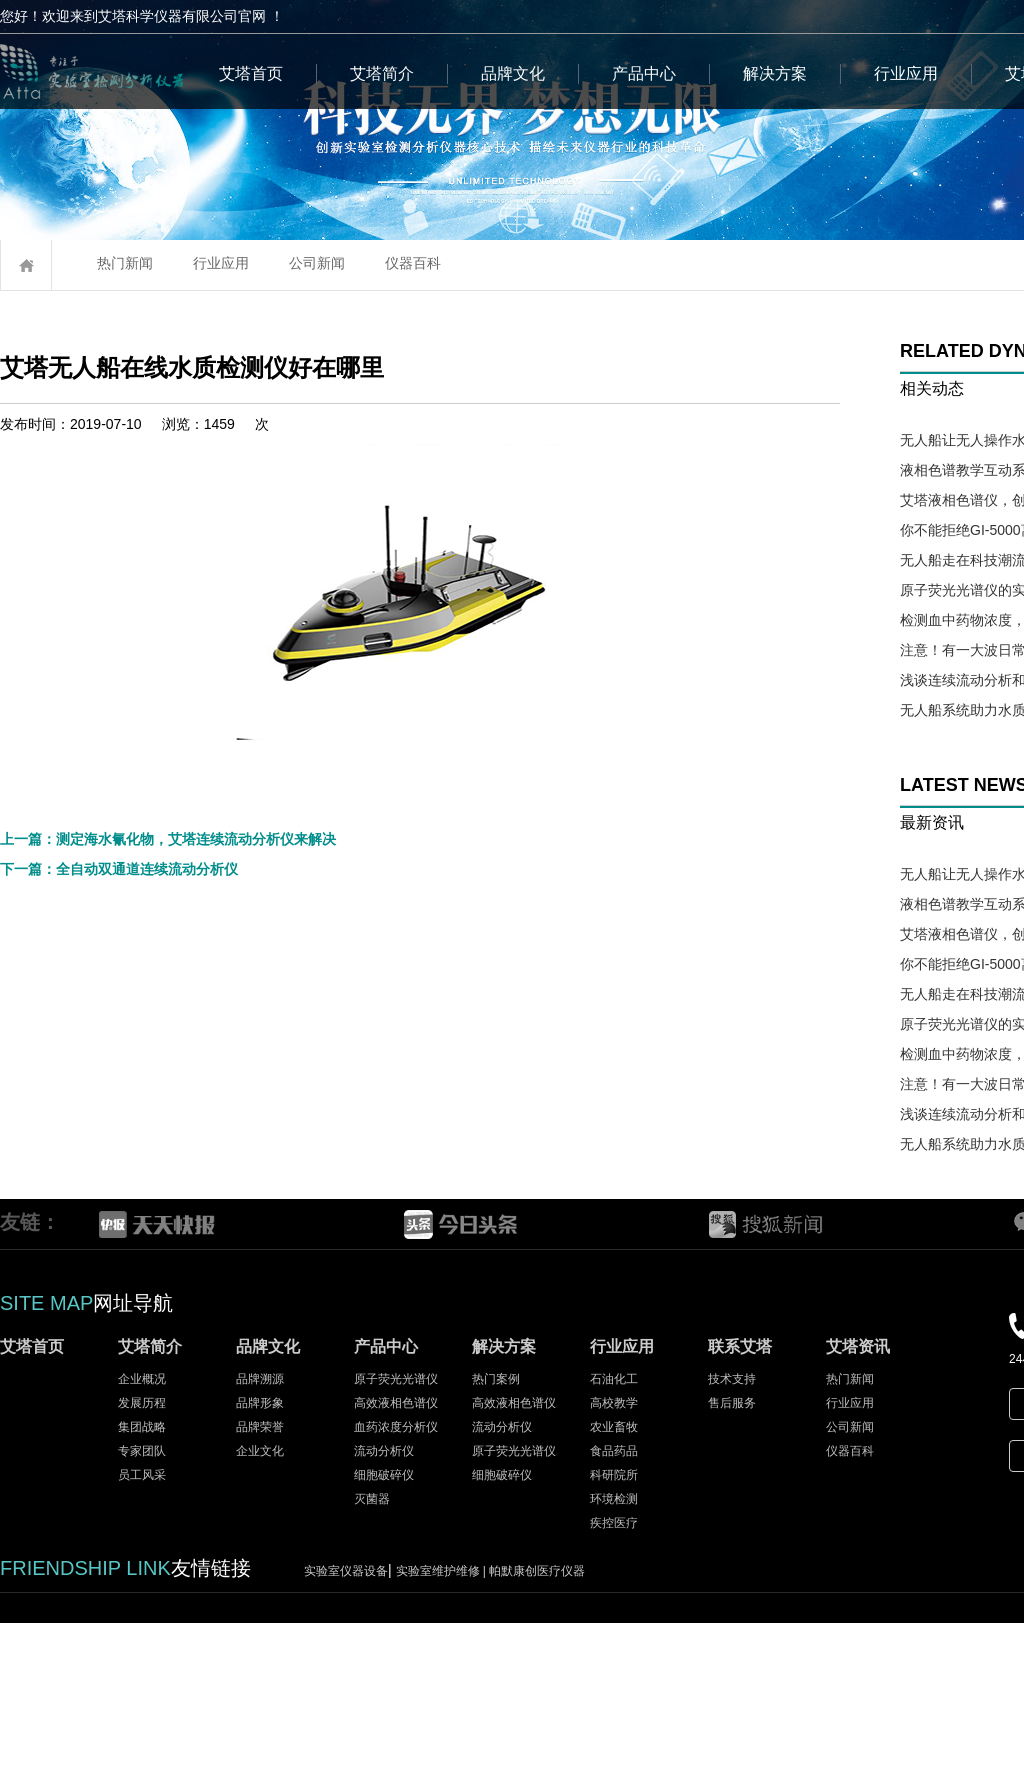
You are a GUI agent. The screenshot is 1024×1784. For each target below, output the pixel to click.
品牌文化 (513, 73)
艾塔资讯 (858, 1507)
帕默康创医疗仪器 (537, 1732)
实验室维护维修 (443, 1732)
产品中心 (644, 73)
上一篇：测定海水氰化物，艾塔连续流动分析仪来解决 (168, 1255)
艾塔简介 (382, 73)
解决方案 (775, 73)
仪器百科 (413, 263)
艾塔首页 (251, 73)
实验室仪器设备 (346, 1732)
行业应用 (906, 73)
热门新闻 (125, 263)
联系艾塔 (740, 1507)
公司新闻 (317, 263)
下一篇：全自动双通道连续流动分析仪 (119, 1285)
